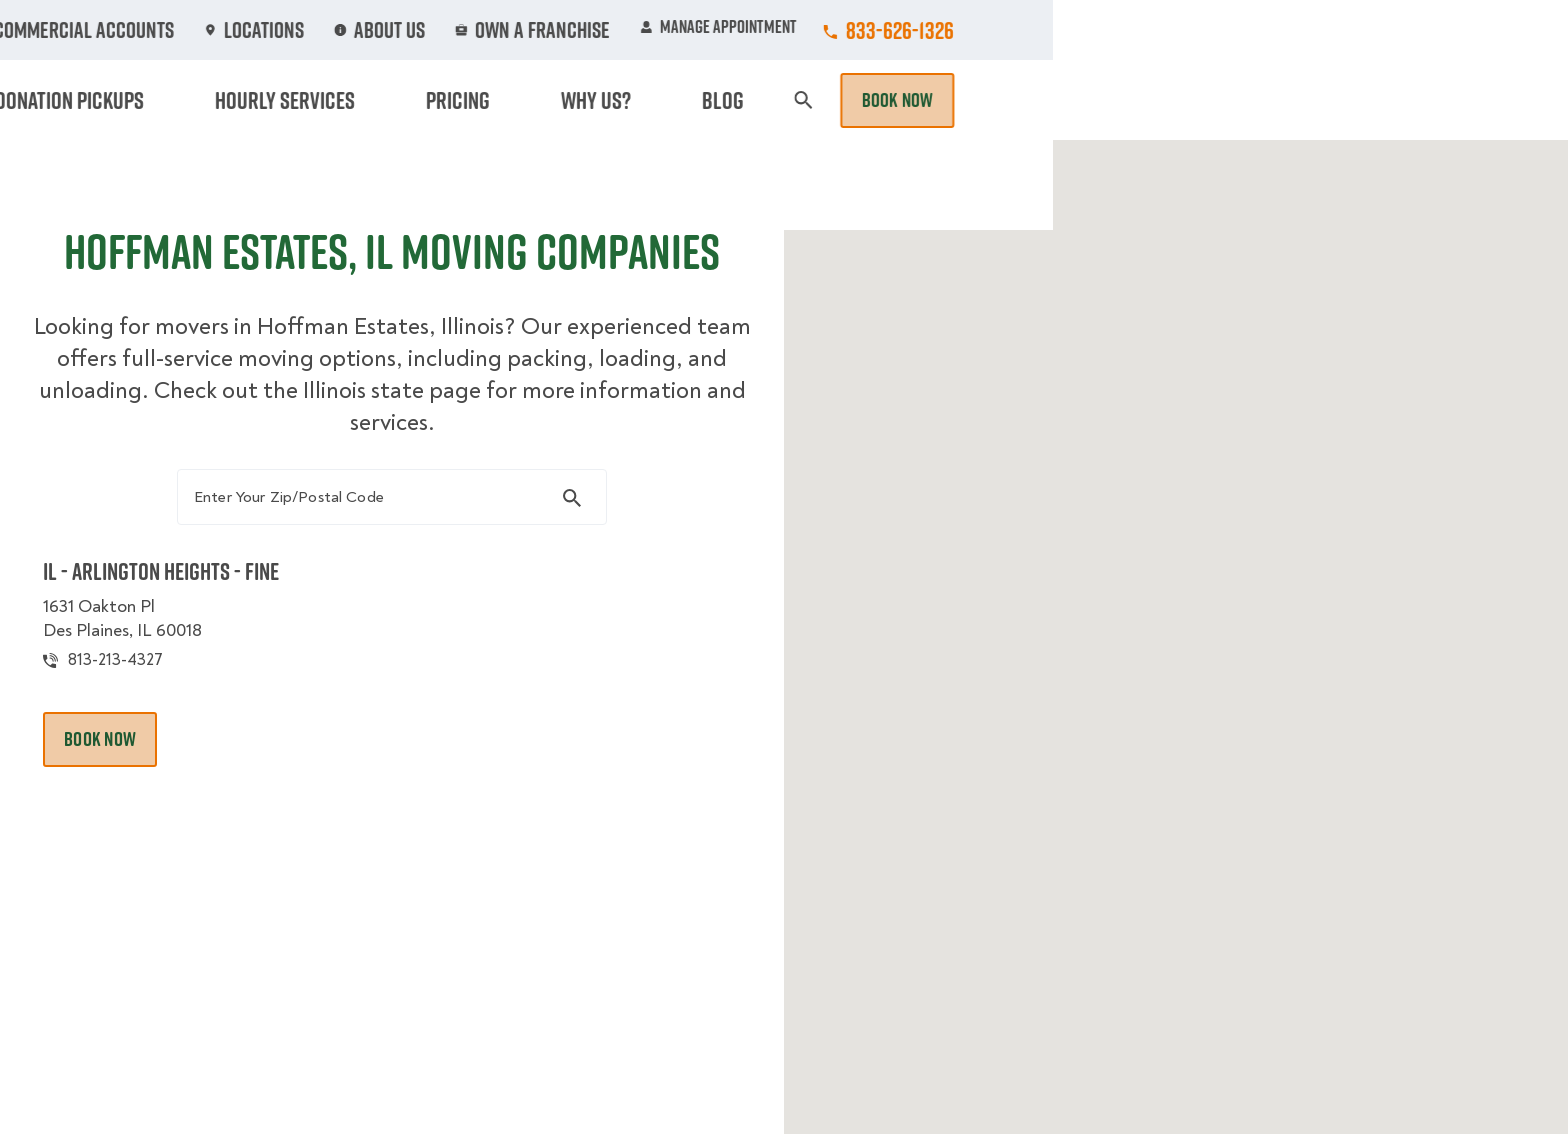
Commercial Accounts (662, 30)
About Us (928, 30)
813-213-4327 (152, 683)
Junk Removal (628, 100)
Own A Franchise (1061, 30)
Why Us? (1178, 100)
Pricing (1085, 100)
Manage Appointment (1233, 30)
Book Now (1412, 100)
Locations (817, 30)
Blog (1260, 100)
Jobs (525, 30)
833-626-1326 (1415, 30)
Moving (513, 100)
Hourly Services (957, 100)
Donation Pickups (786, 100)
